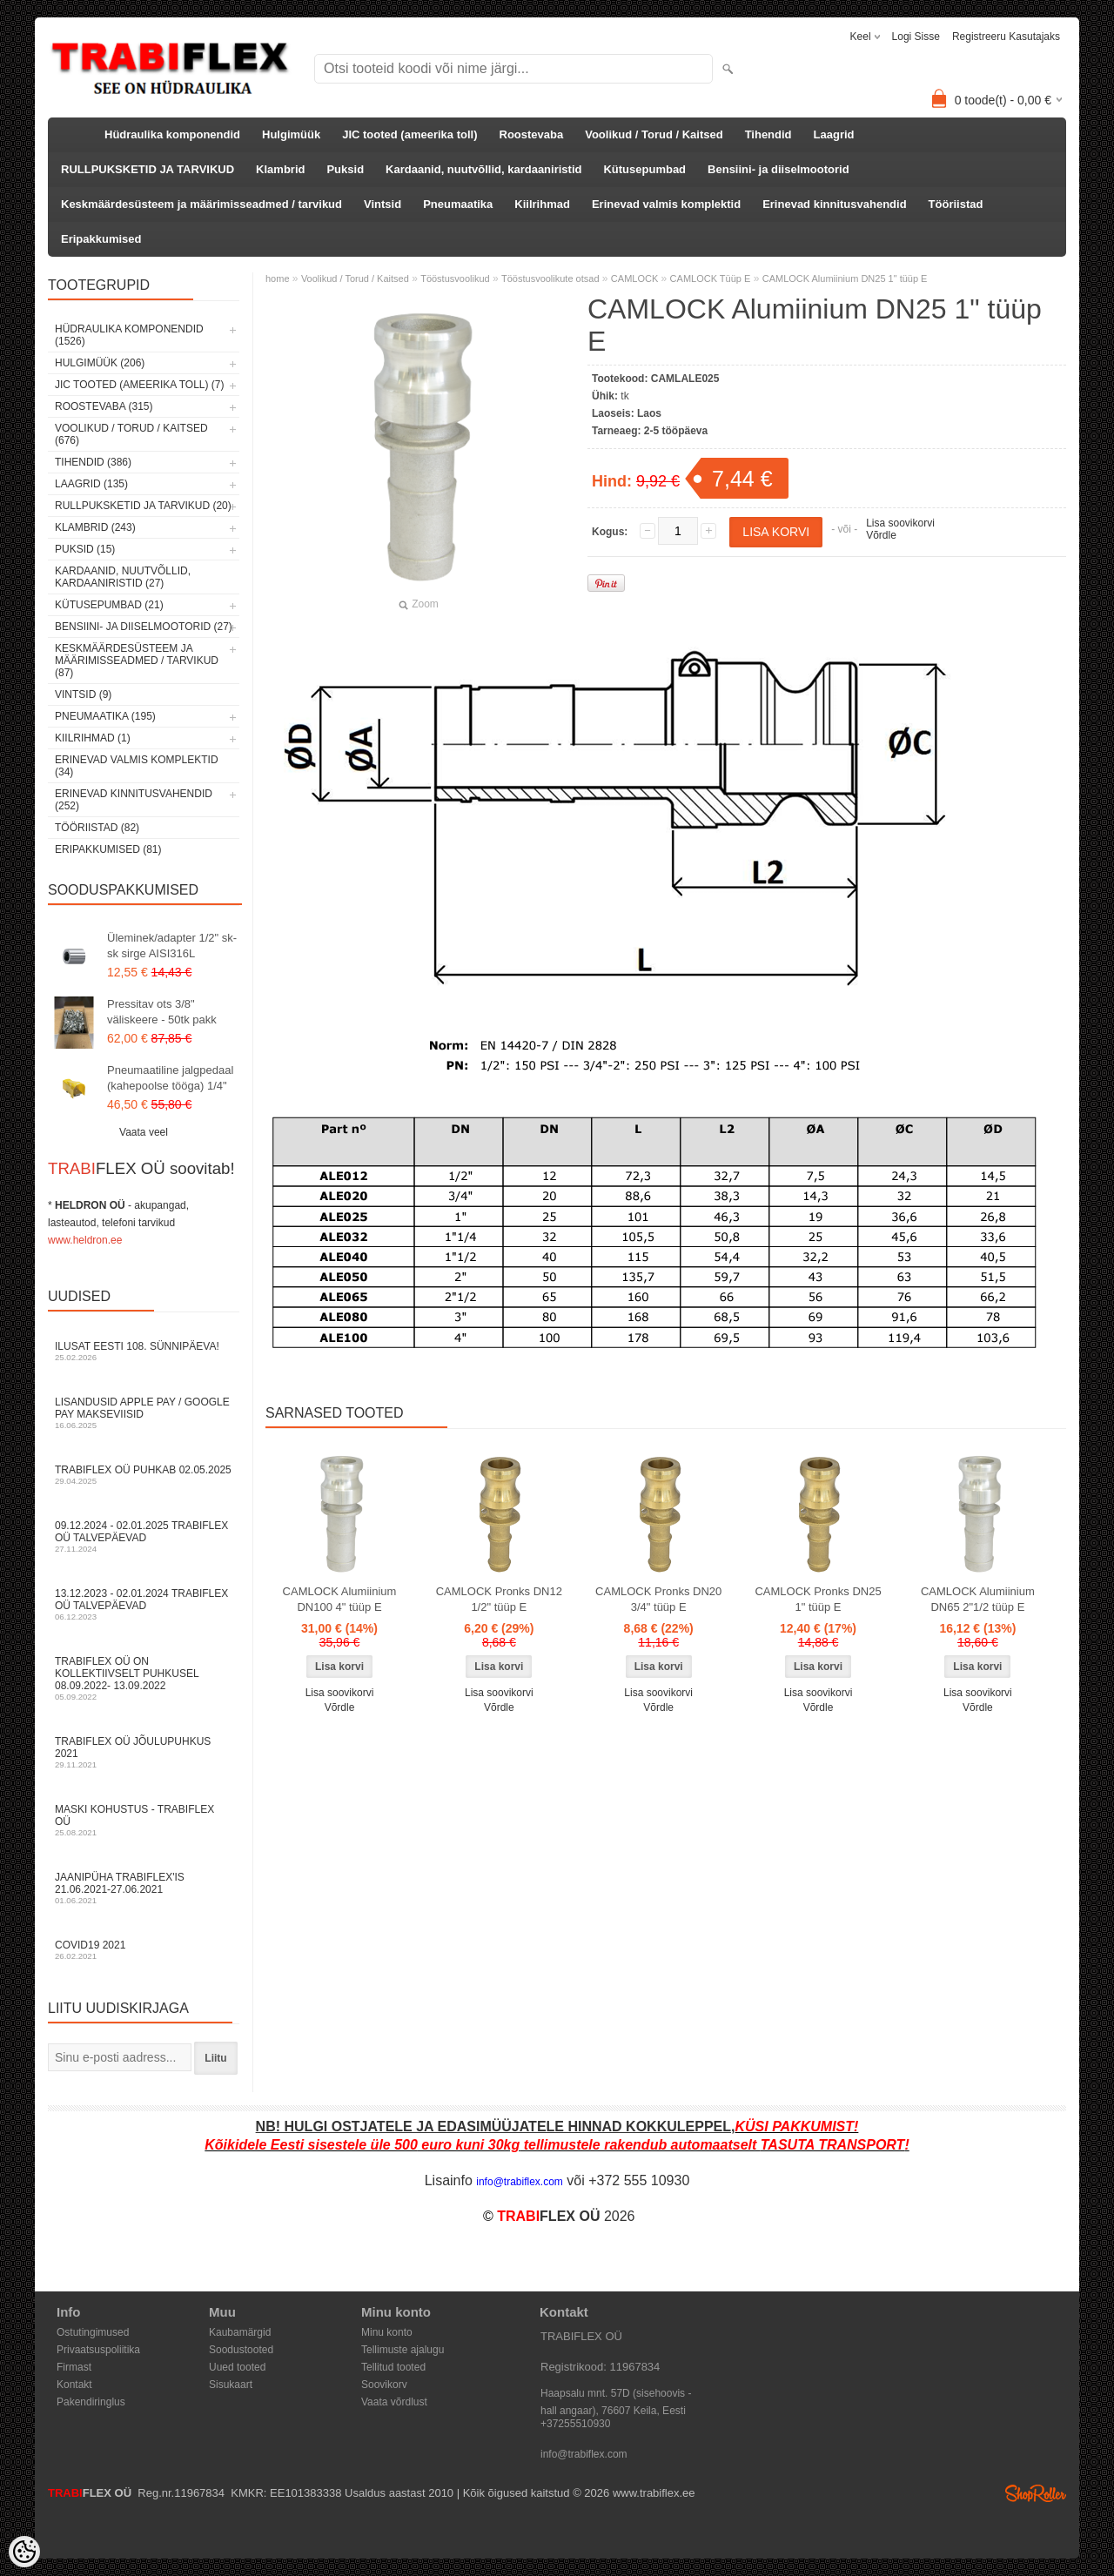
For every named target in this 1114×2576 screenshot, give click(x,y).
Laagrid (834, 134)
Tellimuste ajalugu (402, 2350)
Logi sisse (916, 36)
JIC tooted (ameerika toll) (409, 134)
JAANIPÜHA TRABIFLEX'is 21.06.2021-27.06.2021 (143, 1888)
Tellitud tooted (393, 2367)
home (277, 278)
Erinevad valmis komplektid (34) (136, 766)
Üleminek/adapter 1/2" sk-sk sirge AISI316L (172, 945)
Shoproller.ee (1035, 2493)
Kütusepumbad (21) (109, 605)
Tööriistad (956, 204)
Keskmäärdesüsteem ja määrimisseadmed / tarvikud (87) (136, 660)
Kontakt (74, 2384)
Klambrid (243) (95, 527)
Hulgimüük (291, 134)
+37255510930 (575, 2424)
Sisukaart (230, 2384)
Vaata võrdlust (394, 2402)
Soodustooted (241, 2350)
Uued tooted (237, 2367)
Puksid (345, 169)
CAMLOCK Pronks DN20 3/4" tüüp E (658, 1599)
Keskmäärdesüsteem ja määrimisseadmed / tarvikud (201, 204)
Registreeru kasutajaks (1006, 36)
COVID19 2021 (143, 1950)
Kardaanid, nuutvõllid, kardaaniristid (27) (123, 577)
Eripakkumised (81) (108, 849)
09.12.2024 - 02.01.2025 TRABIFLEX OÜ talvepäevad (143, 1536)
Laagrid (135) (91, 484)
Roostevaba (532, 134)
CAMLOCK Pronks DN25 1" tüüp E (818, 1599)
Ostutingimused (93, 2332)
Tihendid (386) (93, 462)
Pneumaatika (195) (105, 716)
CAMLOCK (634, 278)
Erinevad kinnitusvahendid (834, 204)
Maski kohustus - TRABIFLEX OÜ (143, 1820)
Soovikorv (384, 2384)
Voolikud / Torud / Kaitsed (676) (131, 434)
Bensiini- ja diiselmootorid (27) (143, 627)
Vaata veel (143, 1132)
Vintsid (382, 204)
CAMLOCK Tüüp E (710, 278)
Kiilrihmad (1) (93, 738)
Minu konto (387, 2332)
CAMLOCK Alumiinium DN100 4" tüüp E (340, 1599)
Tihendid (768, 134)
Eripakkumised (101, 238)
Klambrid (280, 169)
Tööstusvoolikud (455, 278)
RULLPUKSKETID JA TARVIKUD (147, 169)
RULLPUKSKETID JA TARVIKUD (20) (143, 506)
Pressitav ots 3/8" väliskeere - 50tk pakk (162, 1011)
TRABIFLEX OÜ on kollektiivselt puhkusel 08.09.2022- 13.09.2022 (143, 1678)
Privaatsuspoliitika (98, 2350)
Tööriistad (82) (97, 828)
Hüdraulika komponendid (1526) (129, 335)
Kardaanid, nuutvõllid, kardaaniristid (483, 169)
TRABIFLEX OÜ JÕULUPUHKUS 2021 (143, 1752)
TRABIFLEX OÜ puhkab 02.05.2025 (143, 1475)
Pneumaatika (458, 204)
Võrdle (881, 535)
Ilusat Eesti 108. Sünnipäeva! (143, 1351)
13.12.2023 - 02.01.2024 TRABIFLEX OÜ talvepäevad (143, 1604)
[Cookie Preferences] (24, 2551)
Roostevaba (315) (103, 406)
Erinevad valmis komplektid (666, 204)
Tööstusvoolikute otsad (550, 278)
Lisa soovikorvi (900, 523)
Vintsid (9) (83, 694)
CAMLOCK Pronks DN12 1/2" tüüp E (499, 1599)
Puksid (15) (85, 549)
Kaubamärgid (240, 2332)
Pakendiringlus (91, 2402)
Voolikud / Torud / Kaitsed (653, 134)
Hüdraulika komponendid (172, 134)
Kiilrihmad (542, 204)
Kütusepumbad (644, 169)
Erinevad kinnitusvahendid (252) (133, 800)
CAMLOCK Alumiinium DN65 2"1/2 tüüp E (978, 1599)
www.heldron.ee (85, 1240)
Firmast (74, 2367)
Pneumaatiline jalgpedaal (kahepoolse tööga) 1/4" (170, 1077)
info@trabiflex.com (583, 2454)
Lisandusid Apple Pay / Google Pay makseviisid (143, 1413)
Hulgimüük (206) (99, 363)
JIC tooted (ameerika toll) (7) (140, 385)
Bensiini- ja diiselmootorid (778, 169)
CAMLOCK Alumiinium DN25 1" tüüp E (845, 278)
